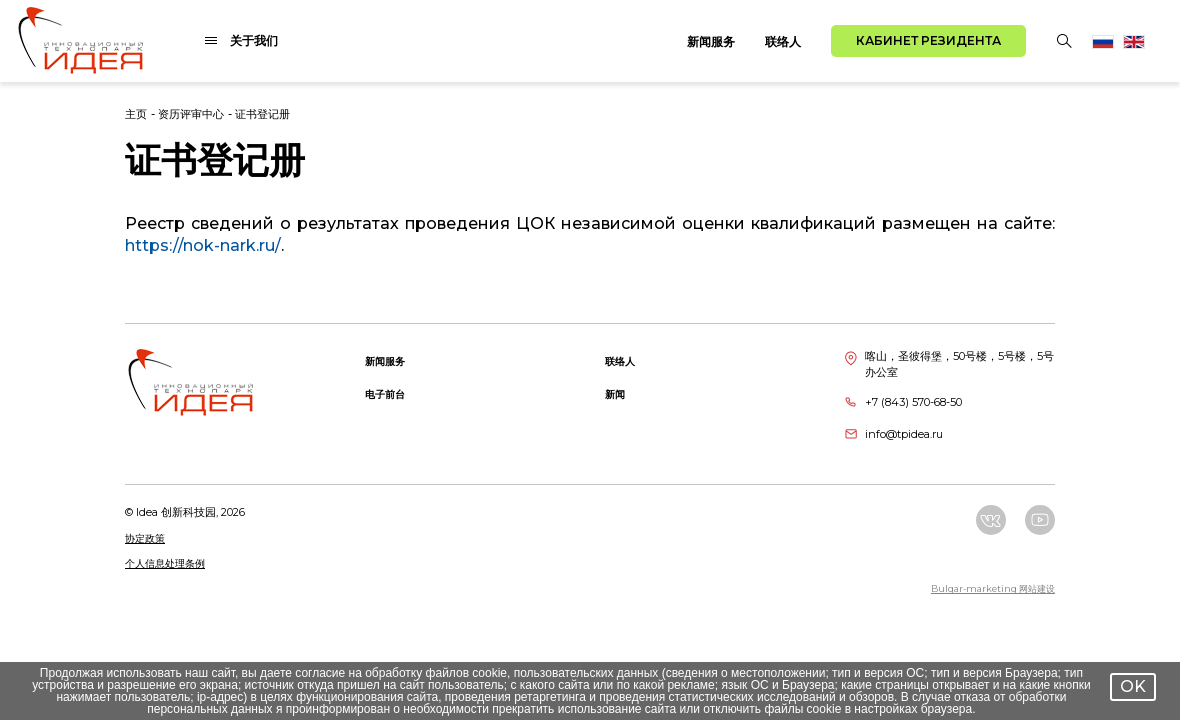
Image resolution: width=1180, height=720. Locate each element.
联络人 (783, 41)
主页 (136, 114)
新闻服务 (711, 41)
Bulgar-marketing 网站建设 (993, 588)
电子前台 (385, 394)
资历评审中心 (191, 114)
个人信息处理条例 (165, 563)
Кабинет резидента (928, 40)
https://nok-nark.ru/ (203, 245)
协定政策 (145, 538)
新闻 (615, 394)
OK (1133, 686)
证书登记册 (262, 114)
